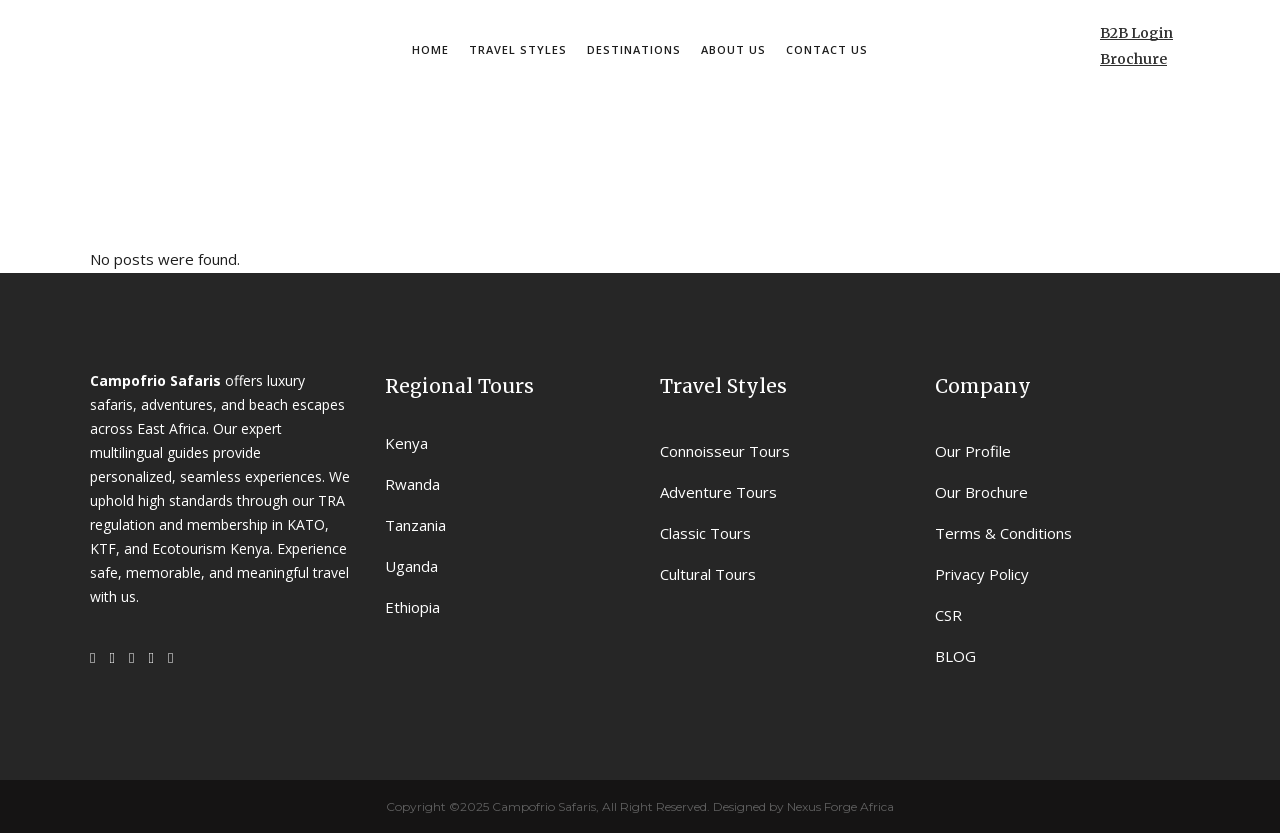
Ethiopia (412, 607)
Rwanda (412, 484)
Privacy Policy (982, 574)
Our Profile (973, 451)
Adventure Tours (718, 492)
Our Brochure (981, 492)
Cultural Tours (708, 574)
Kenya (406, 443)
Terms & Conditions (1003, 533)
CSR (948, 615)
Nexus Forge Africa (839, 806)
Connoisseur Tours (725, 451)
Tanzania (415, 525)
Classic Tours (705, 533)
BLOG (955, 656)
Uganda (411, 566)
